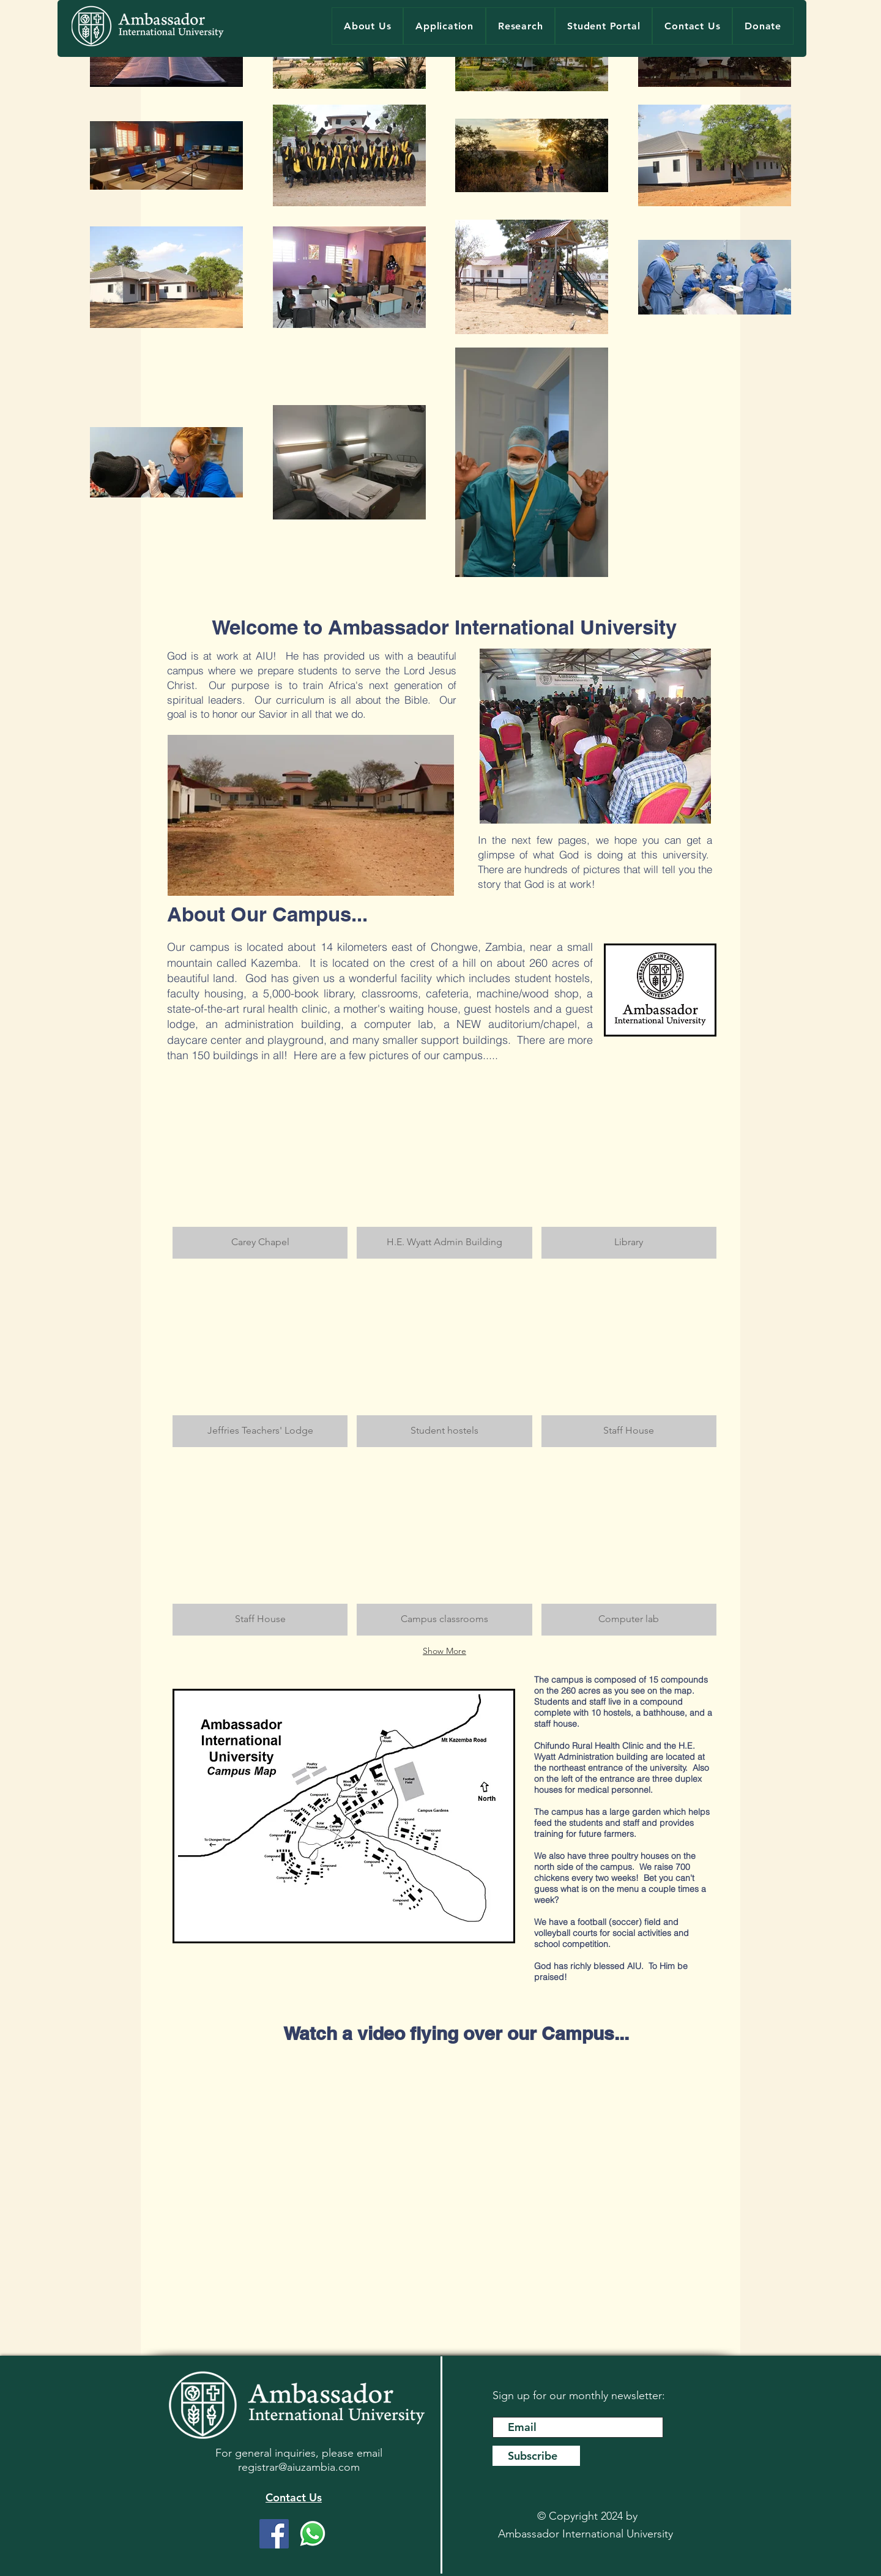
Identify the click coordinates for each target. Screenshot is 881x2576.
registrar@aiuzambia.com (299, 2467)
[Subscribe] (536, 2456)
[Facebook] (274, 2533)
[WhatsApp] (312, 2533)
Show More (444, 1650)
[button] (260, 1169)
